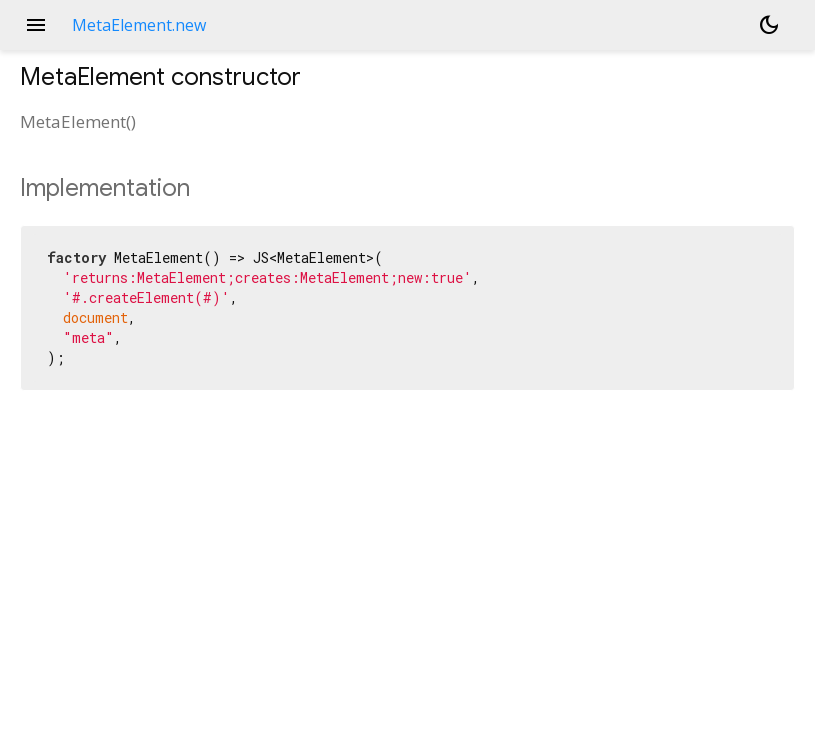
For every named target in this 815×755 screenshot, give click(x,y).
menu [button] (36, 25)
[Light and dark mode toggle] (769, 25)
